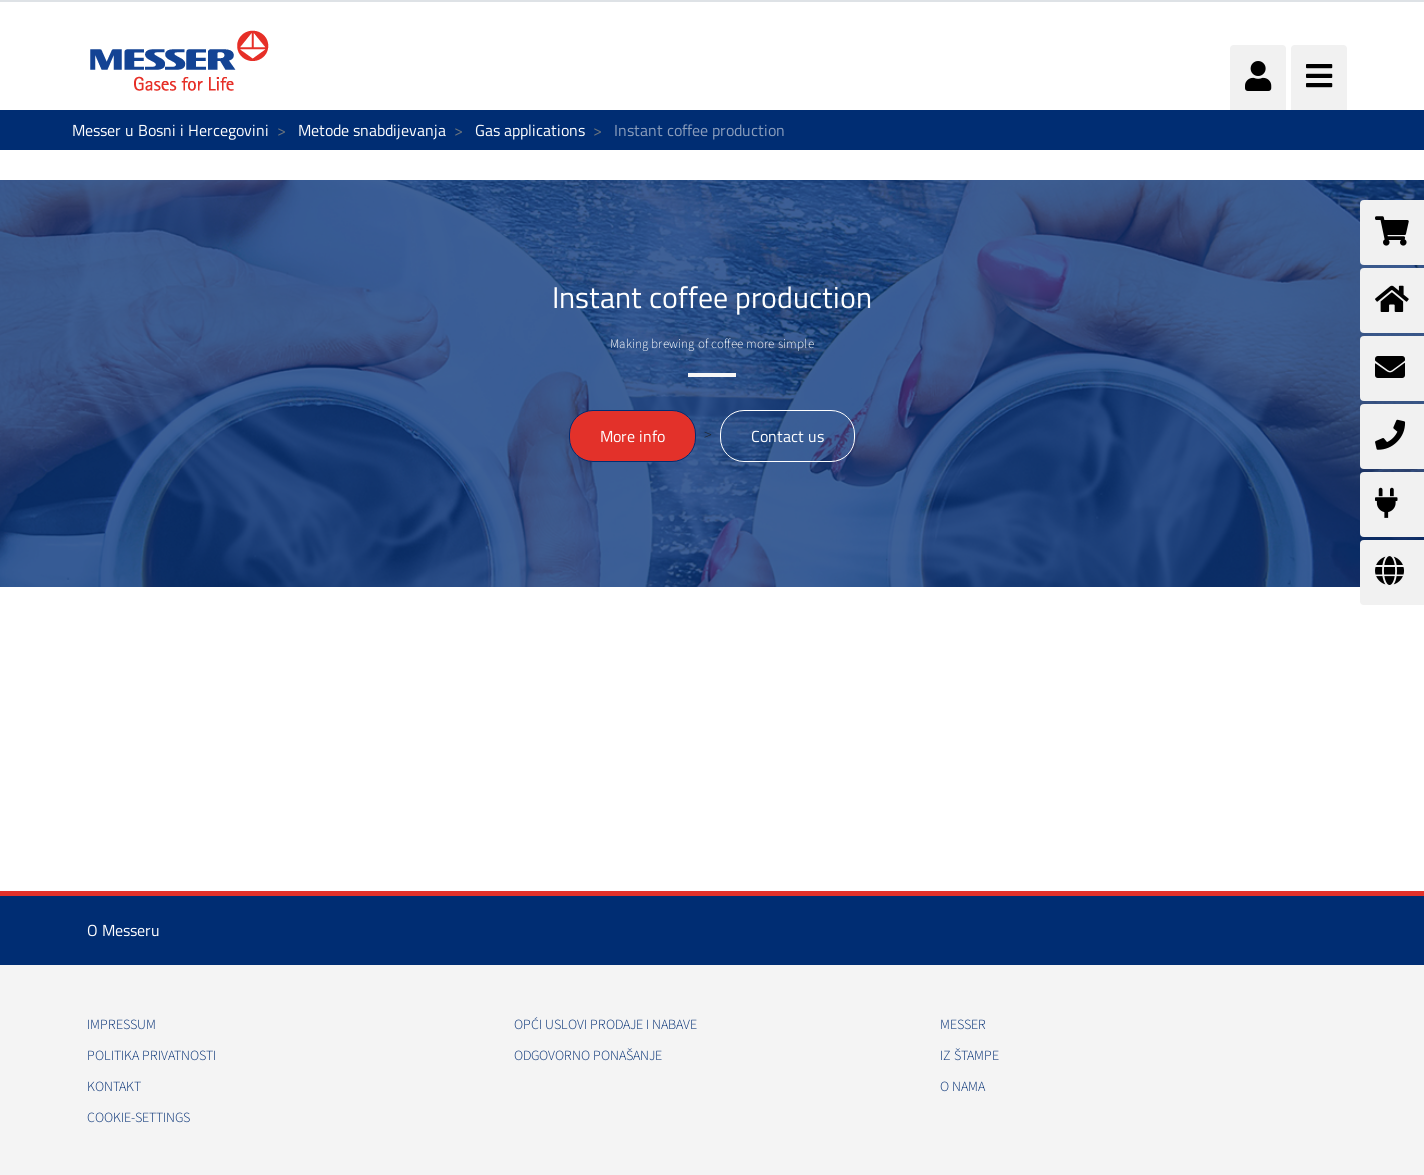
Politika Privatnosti (151, 1056)
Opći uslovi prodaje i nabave (605, 1025)
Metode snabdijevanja (372, 130)
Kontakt (114, 1087)
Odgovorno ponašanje (588, 1056)
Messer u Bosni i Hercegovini (170, 130)
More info (632, 436)
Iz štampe (969, 1056)
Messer (963, 1025)
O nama (962, 1087)
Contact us (787, 436)
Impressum (121, 1025)
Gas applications (530, 130)
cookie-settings (138, 1118)
